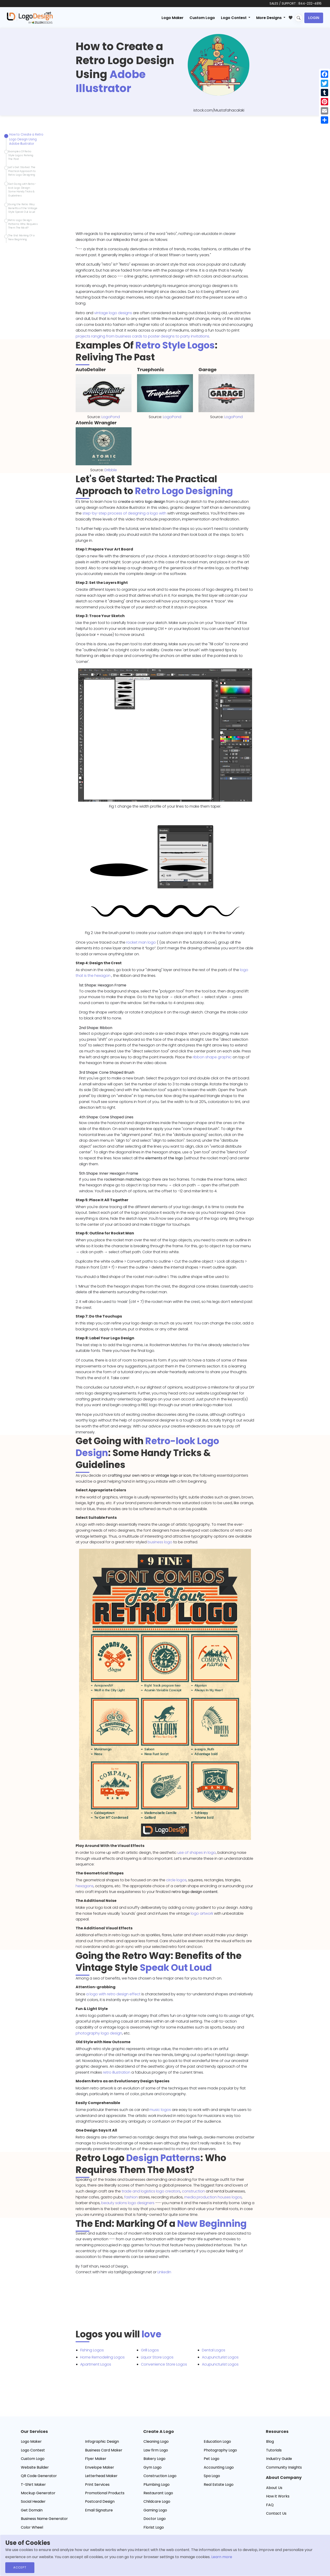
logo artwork (202, 1913)
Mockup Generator (38, 2493)
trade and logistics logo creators (151, 2191)
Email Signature (99, 2510)
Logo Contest (33, 2450)
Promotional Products (104, 2493)
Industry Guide (279, 2458)
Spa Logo (212, 2475)
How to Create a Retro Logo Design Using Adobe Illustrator (26, 139)
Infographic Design (102, 2441)
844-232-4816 (310, 3)
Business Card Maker (103, 2450)
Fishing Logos (92, 2350)
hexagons (85, 1886)
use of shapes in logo (196, 1852)
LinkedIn (164, 2272)
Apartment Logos (95, 2364)
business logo (160, 1542)
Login (313, 17)
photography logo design (99, 2033)
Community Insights (284, 2467)
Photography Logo (220, 2450)
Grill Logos (150, 2350)
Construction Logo (159, 2475)
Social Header (33, 2501)
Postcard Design (100, 2501)
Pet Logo (211, 2458)
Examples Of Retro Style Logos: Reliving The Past (20, 155)
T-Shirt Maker (33, 2484)
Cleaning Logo (156, 2441)
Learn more (221, 2557)
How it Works (277, 2496)
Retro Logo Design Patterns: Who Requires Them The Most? (23, 224)
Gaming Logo (155, 2510)
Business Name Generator (44, 2518)
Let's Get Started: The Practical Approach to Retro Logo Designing (22, 171)
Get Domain (32, 2510)
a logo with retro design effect (113, 1994)
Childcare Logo (156, 2501)
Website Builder (35, 2467)
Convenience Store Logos (164, 2364)
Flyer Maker (95, 2458)
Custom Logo (202, 17)
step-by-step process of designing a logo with (124, 513)
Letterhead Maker (101, 2475)
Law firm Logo (155, 2450)
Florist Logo (153, 2527)
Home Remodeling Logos (102, 2357)
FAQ (270, 2505)
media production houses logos (213, 2197)
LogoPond (111, 416)
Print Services (97, 2484)
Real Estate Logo (219, 2484)
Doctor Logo (154, 2518)
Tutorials (274, 2450)
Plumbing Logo (156, 2484)
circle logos (176, 1880)
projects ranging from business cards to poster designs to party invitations (142, 336)
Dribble (110, 470)
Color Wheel (32, 2527)
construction (193, 2191)
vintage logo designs (113, 313)
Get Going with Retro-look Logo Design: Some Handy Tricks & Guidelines (22, 189)
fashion (131, 2197)
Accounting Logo (219, 2467)
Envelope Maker (99, 2467)
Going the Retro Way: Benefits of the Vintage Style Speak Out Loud (23, 208)
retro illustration (117, 2072)
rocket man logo (141, 942)
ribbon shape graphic (213, 1057)
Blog (270, 2441)
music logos (160, 2109)
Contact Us (276, 2513)
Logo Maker (173, 17)
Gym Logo (152, 2467)
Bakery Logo (154, 2458)
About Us (274, 2487)
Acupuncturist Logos (220, 2357)
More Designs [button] (269, 17)
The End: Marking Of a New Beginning (21, 237)
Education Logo (217, 2441)
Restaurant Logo (158, 2493)
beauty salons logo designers (127, 2203)
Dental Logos (213, 2350)
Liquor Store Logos (157, 2357)
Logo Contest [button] (234, 17)
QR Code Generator (39, 2475)
